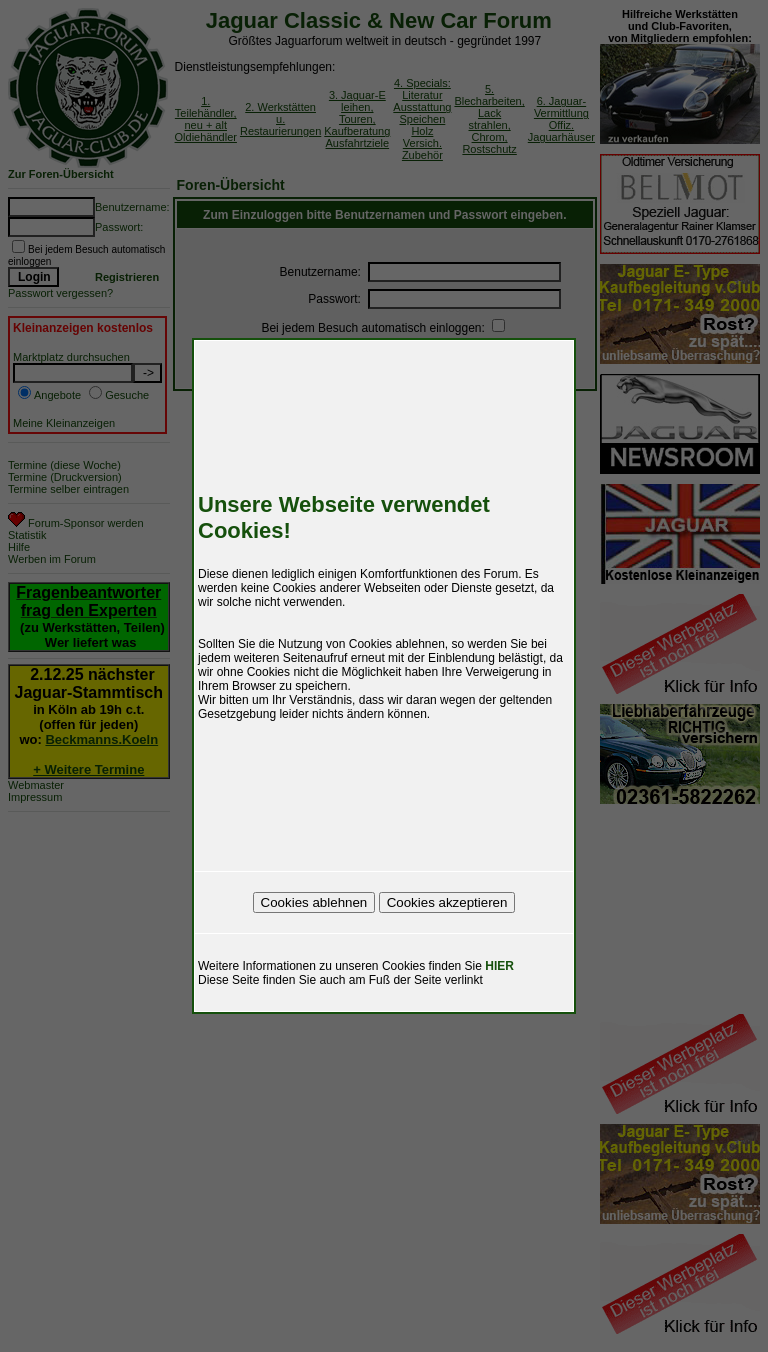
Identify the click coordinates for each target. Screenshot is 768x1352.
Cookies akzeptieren (447, 902)
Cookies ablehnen (314, 902)
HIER (499, 966)
